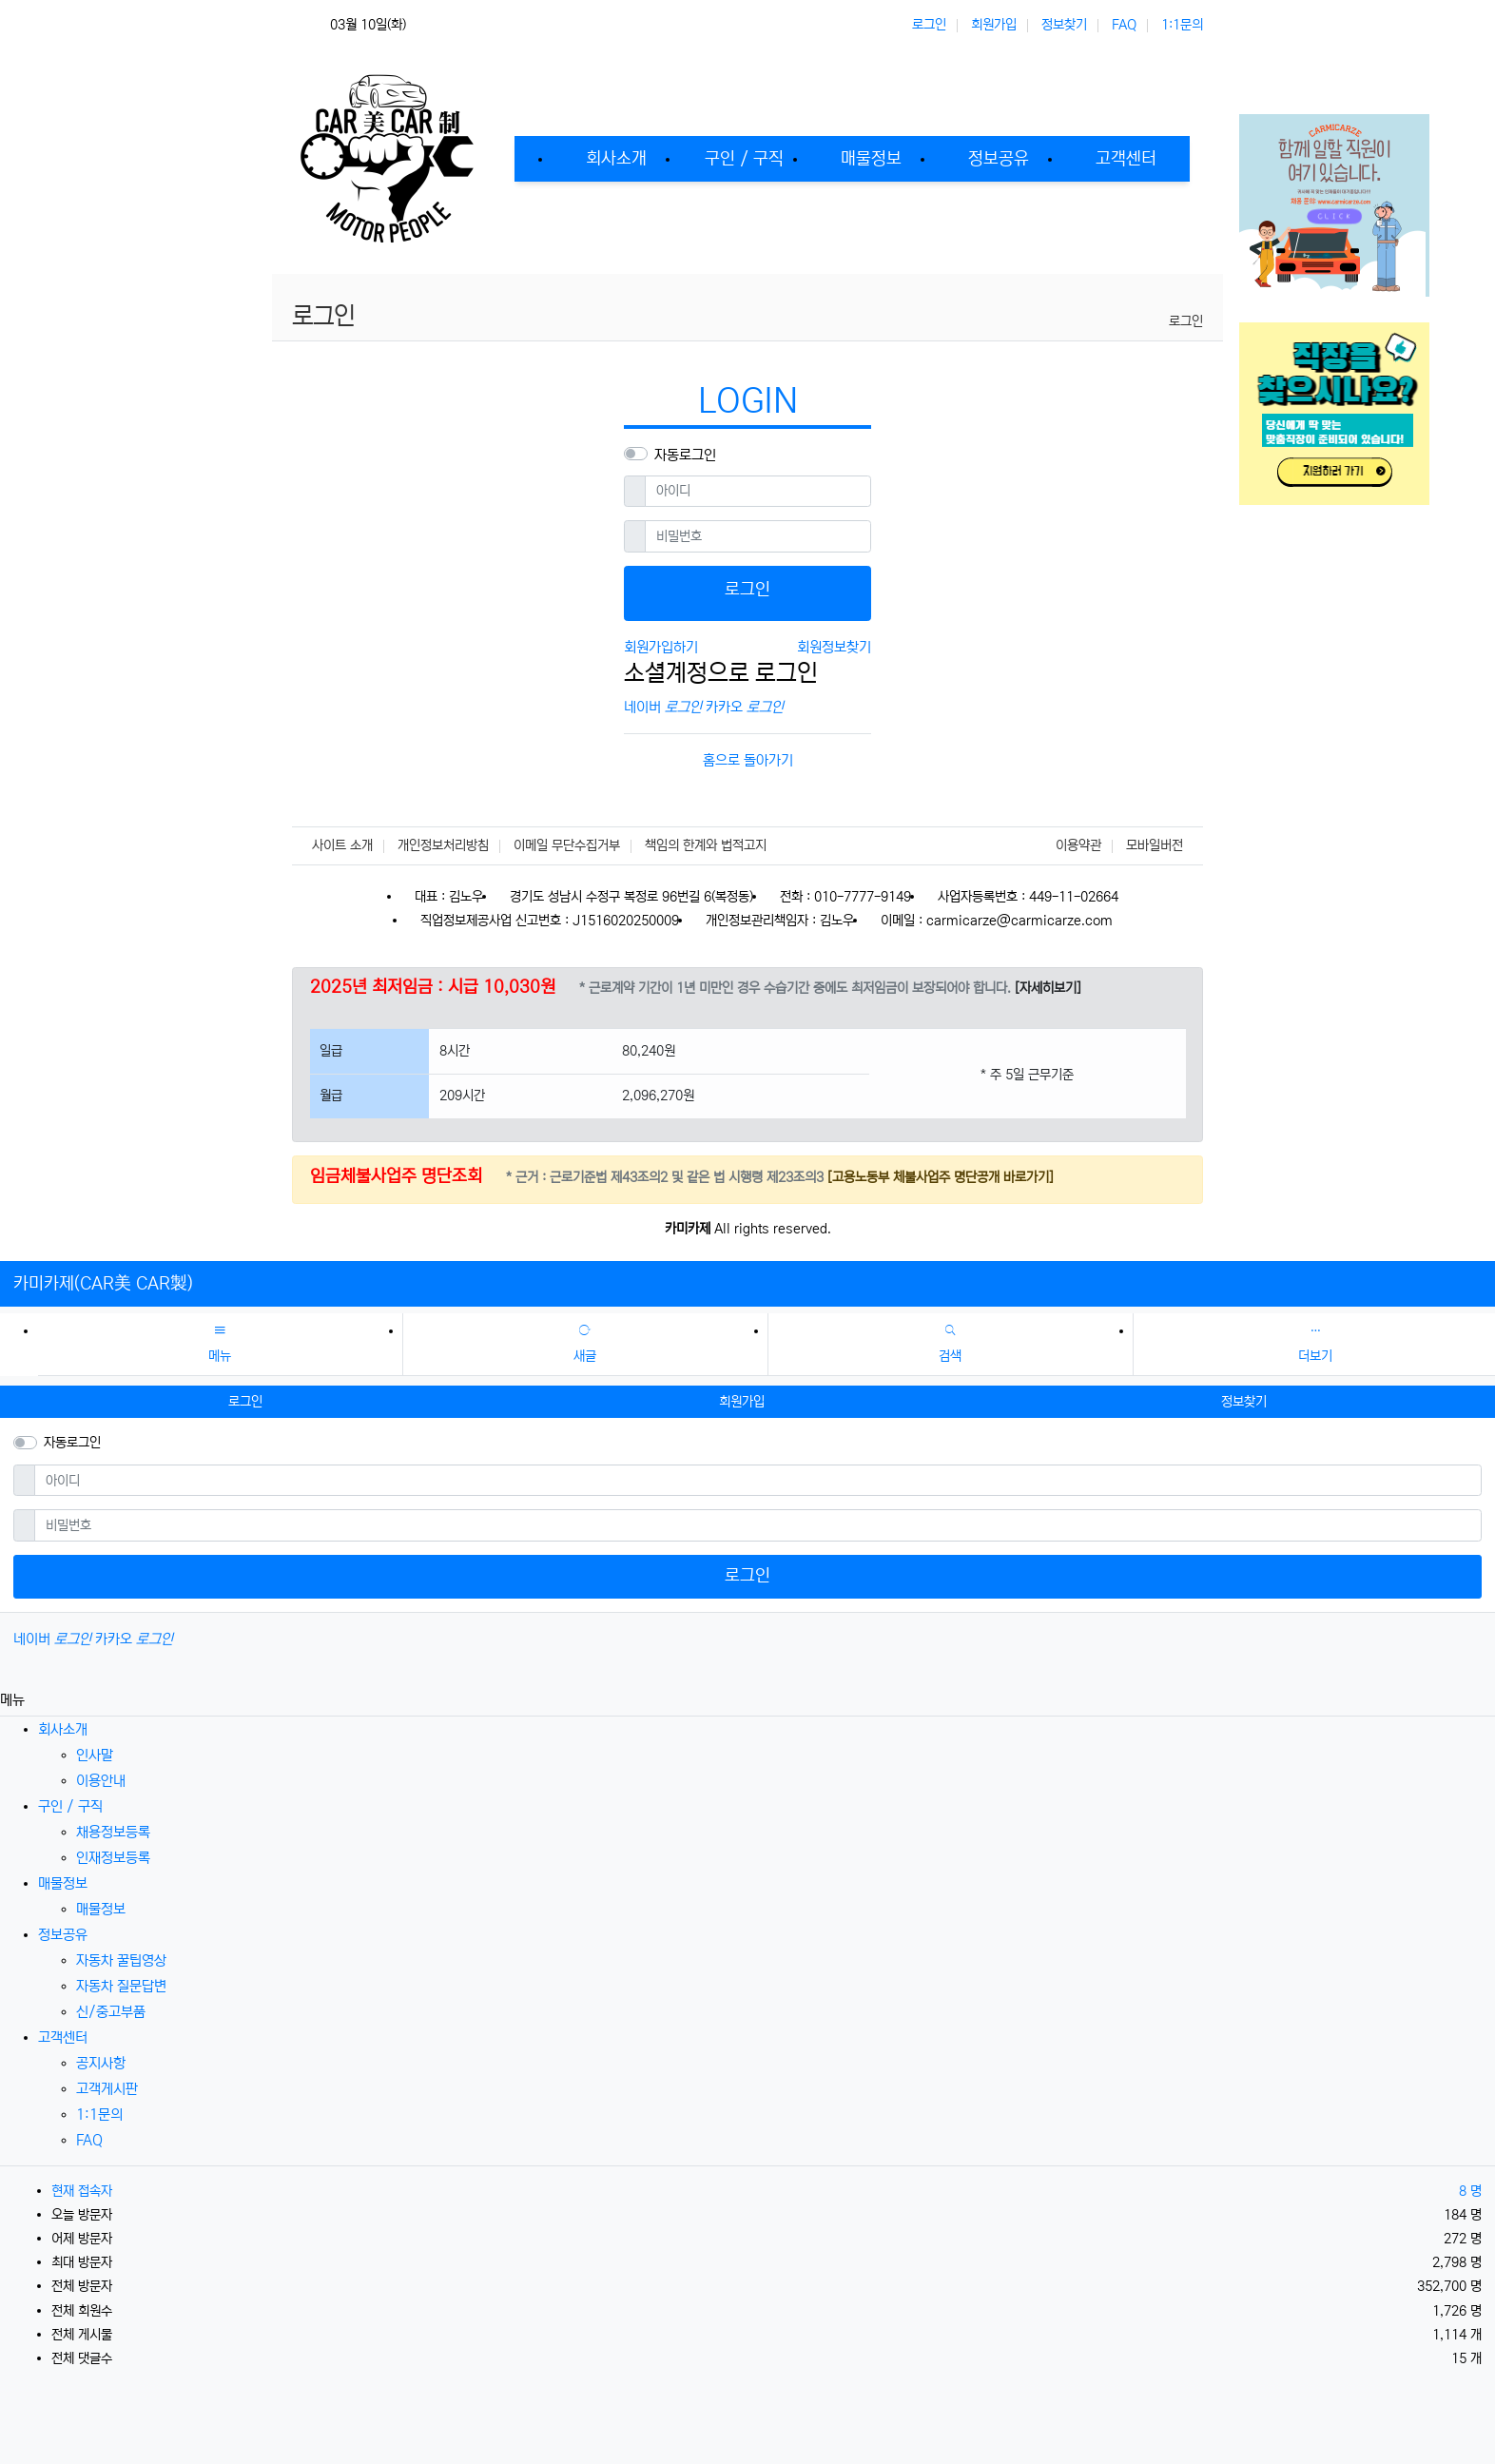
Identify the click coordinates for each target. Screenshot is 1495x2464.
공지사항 (101, 2063)
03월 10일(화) (368, 24)
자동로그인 (685, 455)
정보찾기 (1064, 24)
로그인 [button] (245, 1401)
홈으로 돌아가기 (748, 760)
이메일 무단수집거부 (567, 845)
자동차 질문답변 (121, 1986)
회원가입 (994, 24)
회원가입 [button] (742, 1401)
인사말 (94, 1755)
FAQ (1124, 24)
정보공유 (62, 1935)
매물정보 (62, 1883)
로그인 (929, 24)
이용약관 (1078, 845)
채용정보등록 (113, 1832)
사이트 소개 (342, 845)
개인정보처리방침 (443, 845)
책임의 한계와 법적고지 (706, 845)
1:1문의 (1182, 24)
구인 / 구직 (70, 1806)
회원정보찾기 (834, 647)
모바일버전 (1154, 845)
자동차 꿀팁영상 (121, 1960)
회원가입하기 (661, 647)
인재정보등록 (113, 1858)
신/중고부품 (111, 2012)
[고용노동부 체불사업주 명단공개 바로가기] (939, 1177)
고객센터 (62, 2037)
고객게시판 (107, 2089)
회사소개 (62, 1729)
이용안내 (101, 1781)
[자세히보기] (1048, 988)
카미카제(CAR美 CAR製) (103, 1283)
